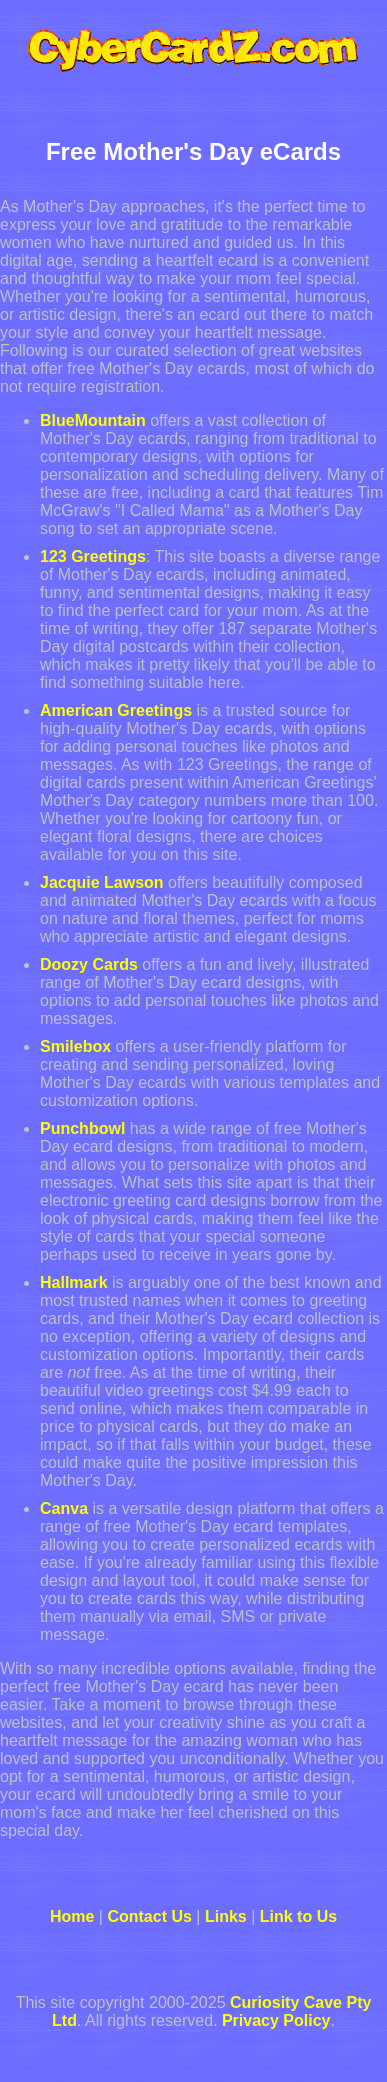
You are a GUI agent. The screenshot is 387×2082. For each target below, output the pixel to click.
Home (72, 1916)
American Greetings (116, 710)
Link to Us (298, 1916)
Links (226, 1916)
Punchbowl (82, 1128)
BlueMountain (93, 420)
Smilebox (75, 1046)
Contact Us (149, 1916)
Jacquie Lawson (102, 882)
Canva (64, 1508)
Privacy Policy (276, 2020)
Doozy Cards (89, 964)
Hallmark (74, 1282)
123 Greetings (93, 556)
